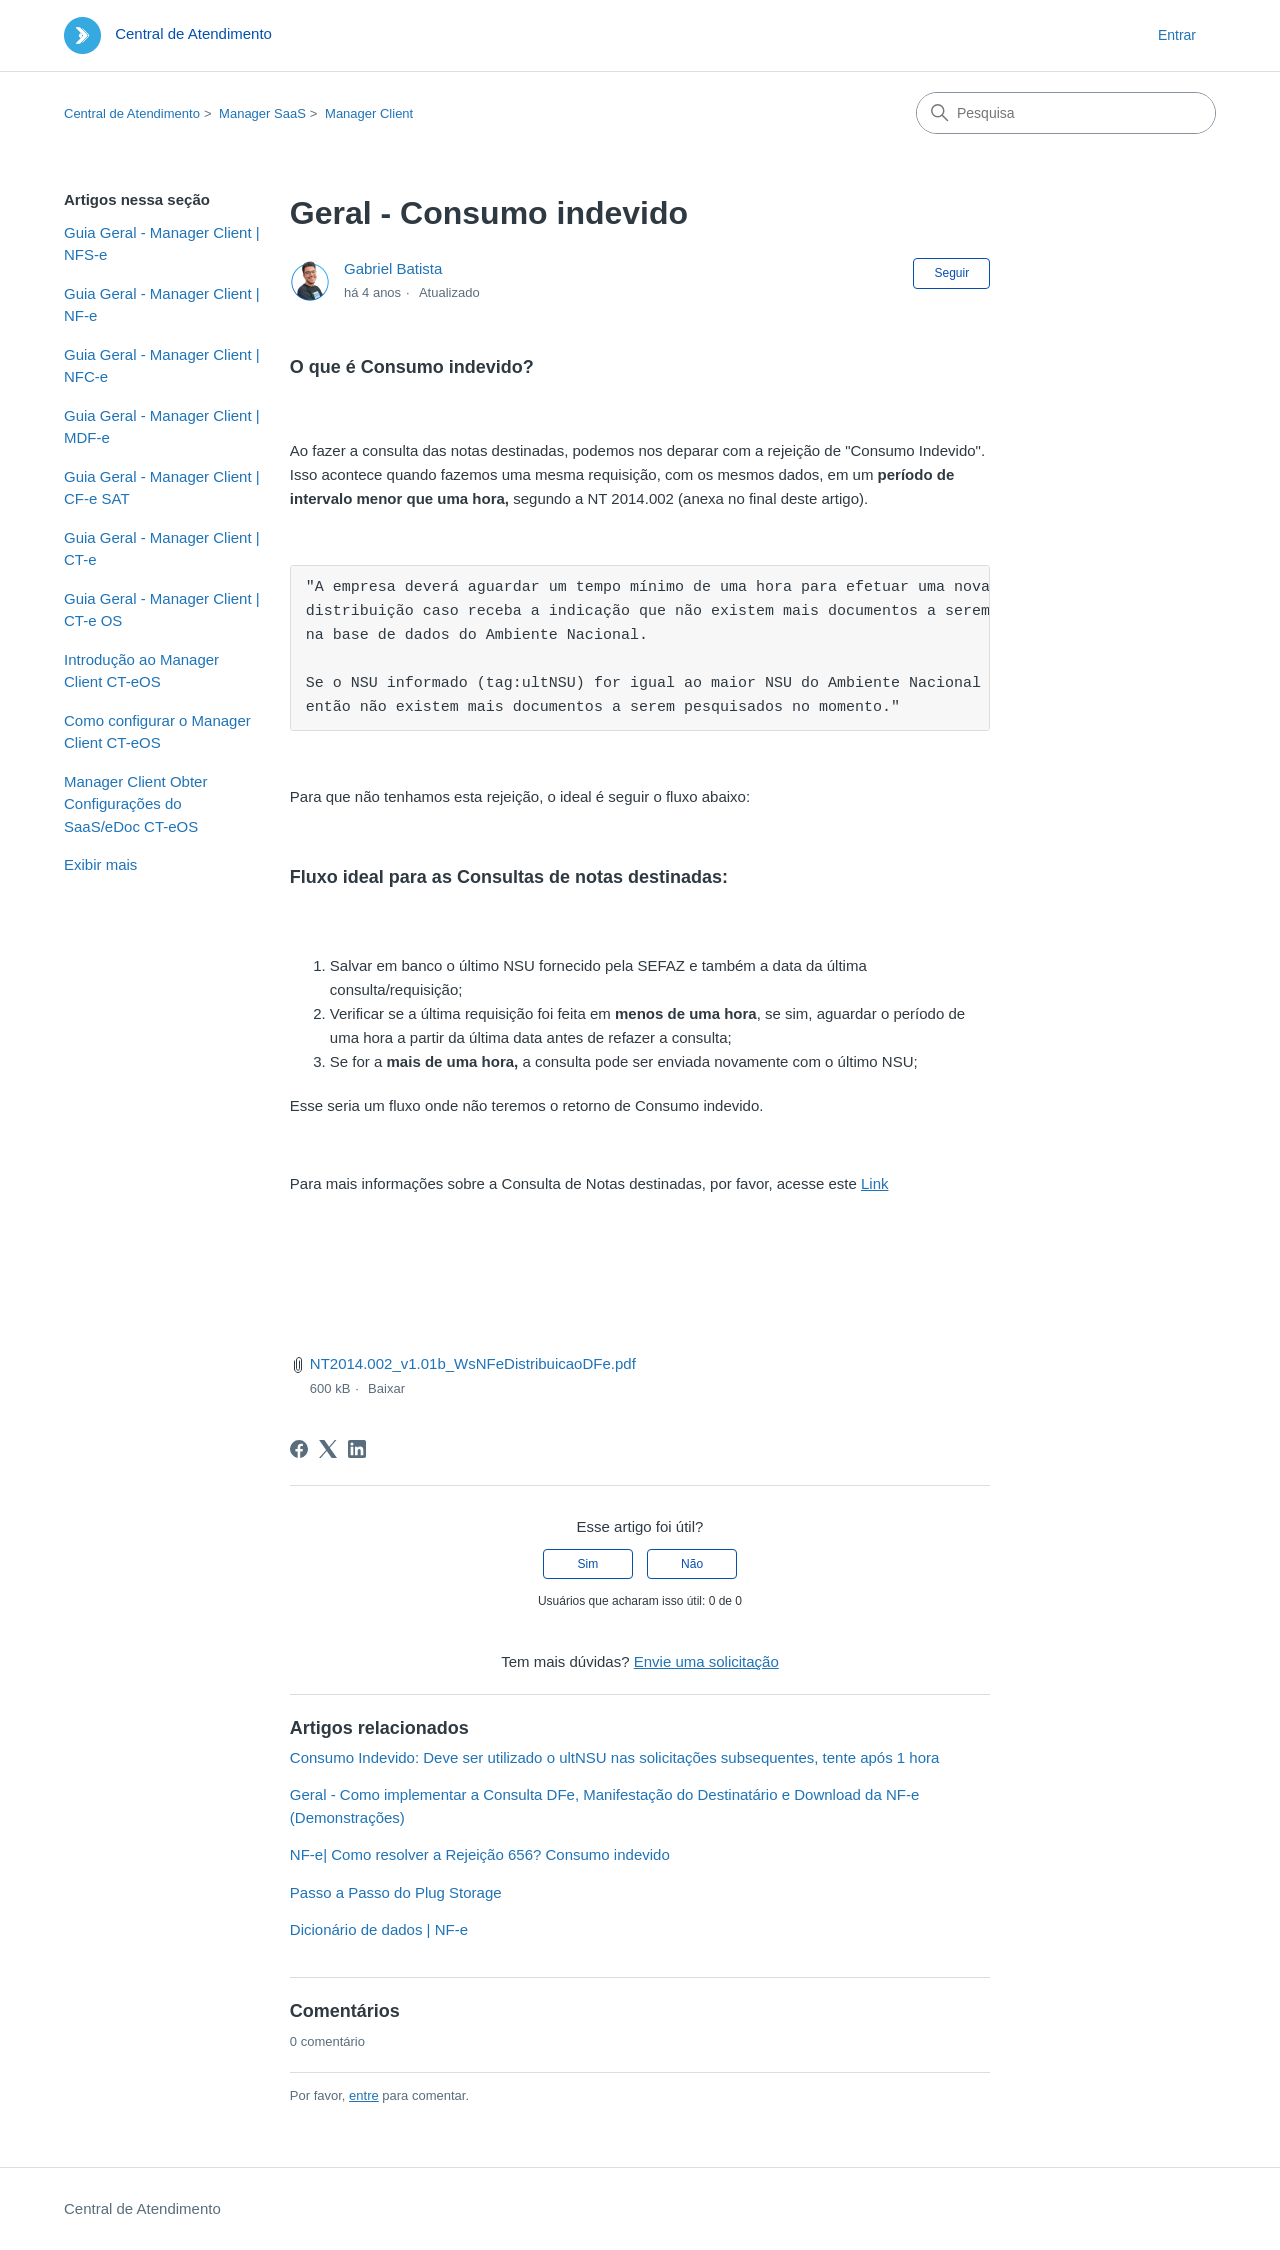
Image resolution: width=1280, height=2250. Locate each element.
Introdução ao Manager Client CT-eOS (141, 671)
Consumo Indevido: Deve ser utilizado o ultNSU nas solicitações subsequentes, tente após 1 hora (615, 1757)
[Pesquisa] (1066, 113)
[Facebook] (299, 1449)
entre (364, 2095)
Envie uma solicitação (706, 1661)
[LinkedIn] (357, 1449)
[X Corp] (328, 1449)
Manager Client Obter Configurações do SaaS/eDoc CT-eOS (135, 804)
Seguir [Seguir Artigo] (951, 273)
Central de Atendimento (132, 113)
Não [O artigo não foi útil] (692, 1564)
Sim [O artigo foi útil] (588, 1564)
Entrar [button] (1177, 35)
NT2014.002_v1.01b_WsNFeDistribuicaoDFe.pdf (473, 1363)
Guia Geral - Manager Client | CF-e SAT (162, 488)
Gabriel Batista (393, 268)
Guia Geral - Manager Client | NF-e (162, 305)
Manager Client (369, 113)
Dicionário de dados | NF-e (379, 1929)
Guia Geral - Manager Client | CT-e (162, 549)
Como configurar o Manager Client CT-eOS (157, 732)
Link (875, 1183)
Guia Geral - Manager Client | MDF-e (162, 427)
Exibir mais (100, 864)
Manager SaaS (262, 113)
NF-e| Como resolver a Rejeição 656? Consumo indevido (480, 1854)
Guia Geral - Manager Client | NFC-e (162, 366)
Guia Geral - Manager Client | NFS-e (162, 244)
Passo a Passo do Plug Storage (396, 1892)
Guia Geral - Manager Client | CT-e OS (162, 610)
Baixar (386, 1388)
